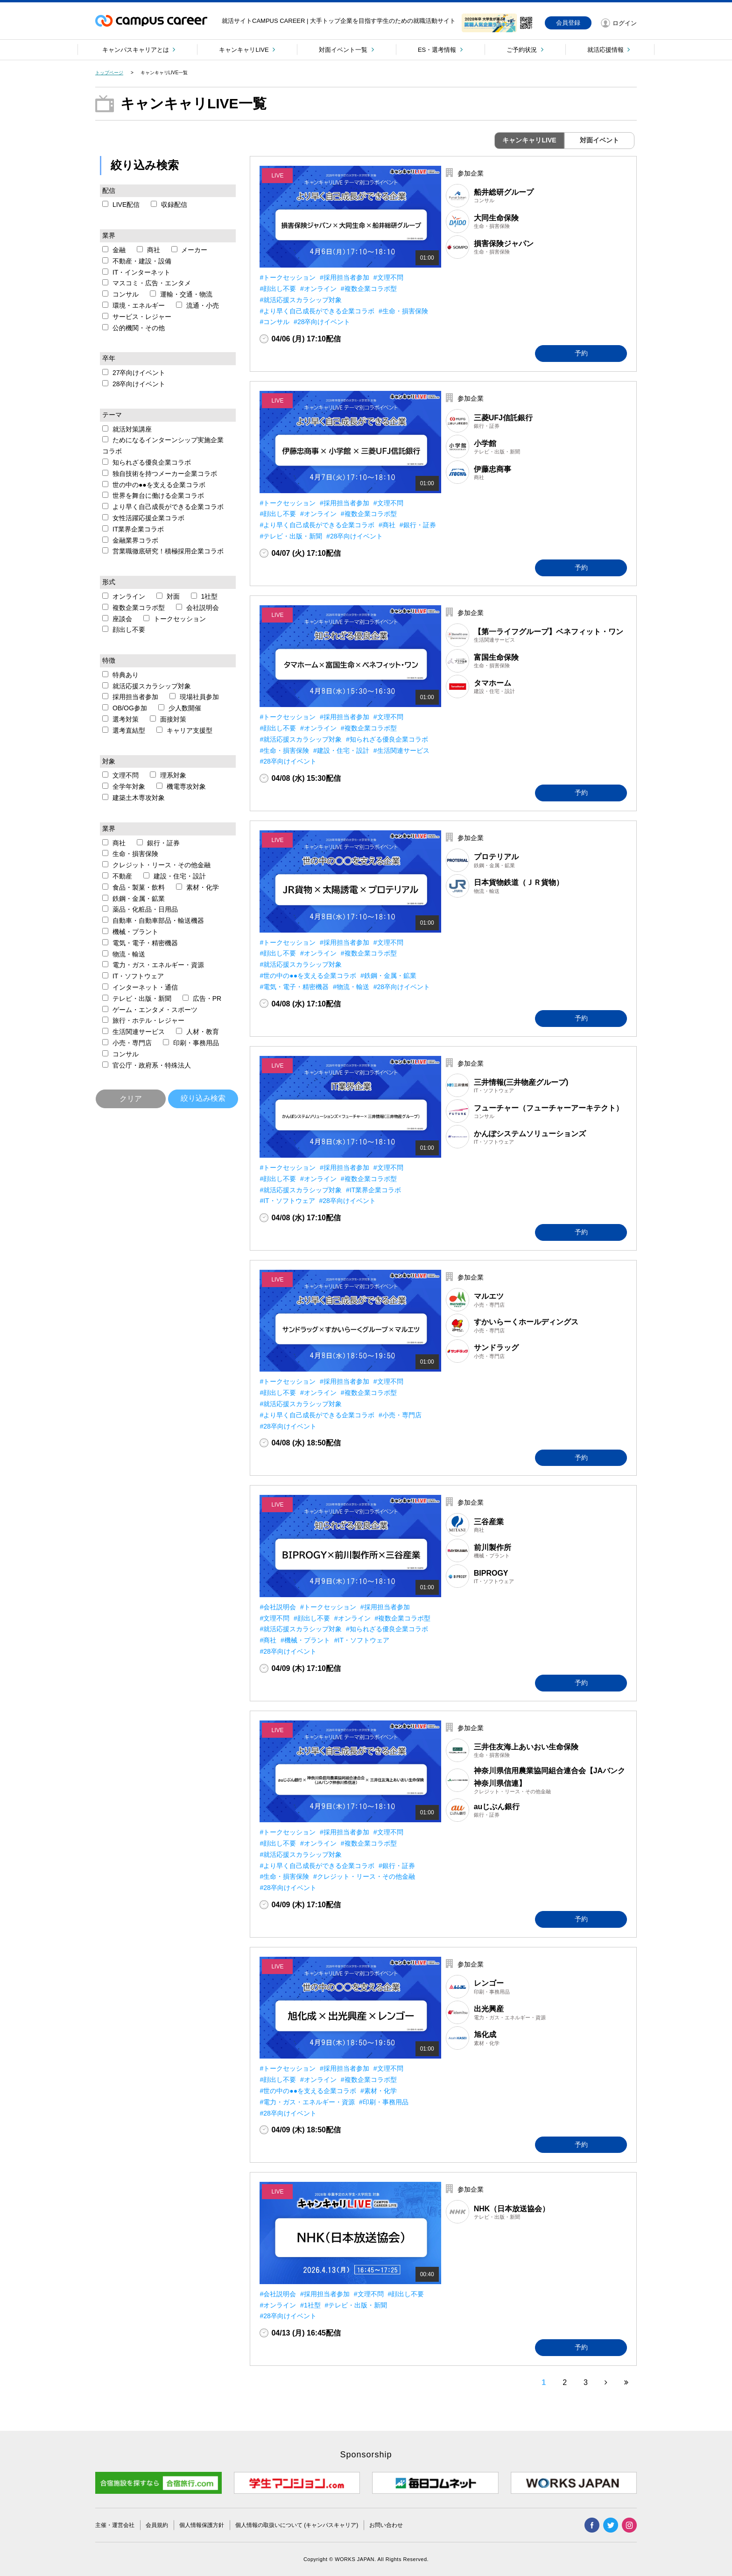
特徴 (108, 660)
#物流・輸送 (351, 987)
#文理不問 (388, 277)
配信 (108, 190)
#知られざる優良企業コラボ (387, 739)
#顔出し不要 (278, 288)
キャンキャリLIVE (529, 140)
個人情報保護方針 (201, 2525)
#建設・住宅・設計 (341, 750)
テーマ (112, 414)
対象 (108, 761)
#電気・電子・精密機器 (294, 987)
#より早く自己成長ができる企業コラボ (317, 311)
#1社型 (310, 2305)
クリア (131, 1099)
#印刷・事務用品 (383, 2102)
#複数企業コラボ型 (369, 288)
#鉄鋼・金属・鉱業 (388, 975)
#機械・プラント (305, 1640)
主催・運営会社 (114, 2525)
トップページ (109, 72)
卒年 (108, 358)
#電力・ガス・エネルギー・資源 (307, 2102)
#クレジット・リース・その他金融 (364, 1876)
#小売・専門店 (400, 1415)
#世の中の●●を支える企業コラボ (308, 975)
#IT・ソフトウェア (287, 1200)
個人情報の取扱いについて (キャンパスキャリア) (296, 2525)
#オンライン (318, 288)
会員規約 (157, 2525)
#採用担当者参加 (344, 277)
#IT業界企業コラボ (373, 1190)
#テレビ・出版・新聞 (291, 536)
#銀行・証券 (418, 525)
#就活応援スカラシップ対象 (301, 300)
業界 (108, 235)
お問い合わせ (386, 2525)
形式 (108, 582)
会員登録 (568, 22)
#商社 (387, 525)
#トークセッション (288, 277)
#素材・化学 (378, 2091)
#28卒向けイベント (322, 322)
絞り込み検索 (203, 1098)
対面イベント (599, 140)
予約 (581, 353)
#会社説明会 (278, 1607)
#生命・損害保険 (403, 311)
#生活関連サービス (401, 750)
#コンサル (274, 322)
